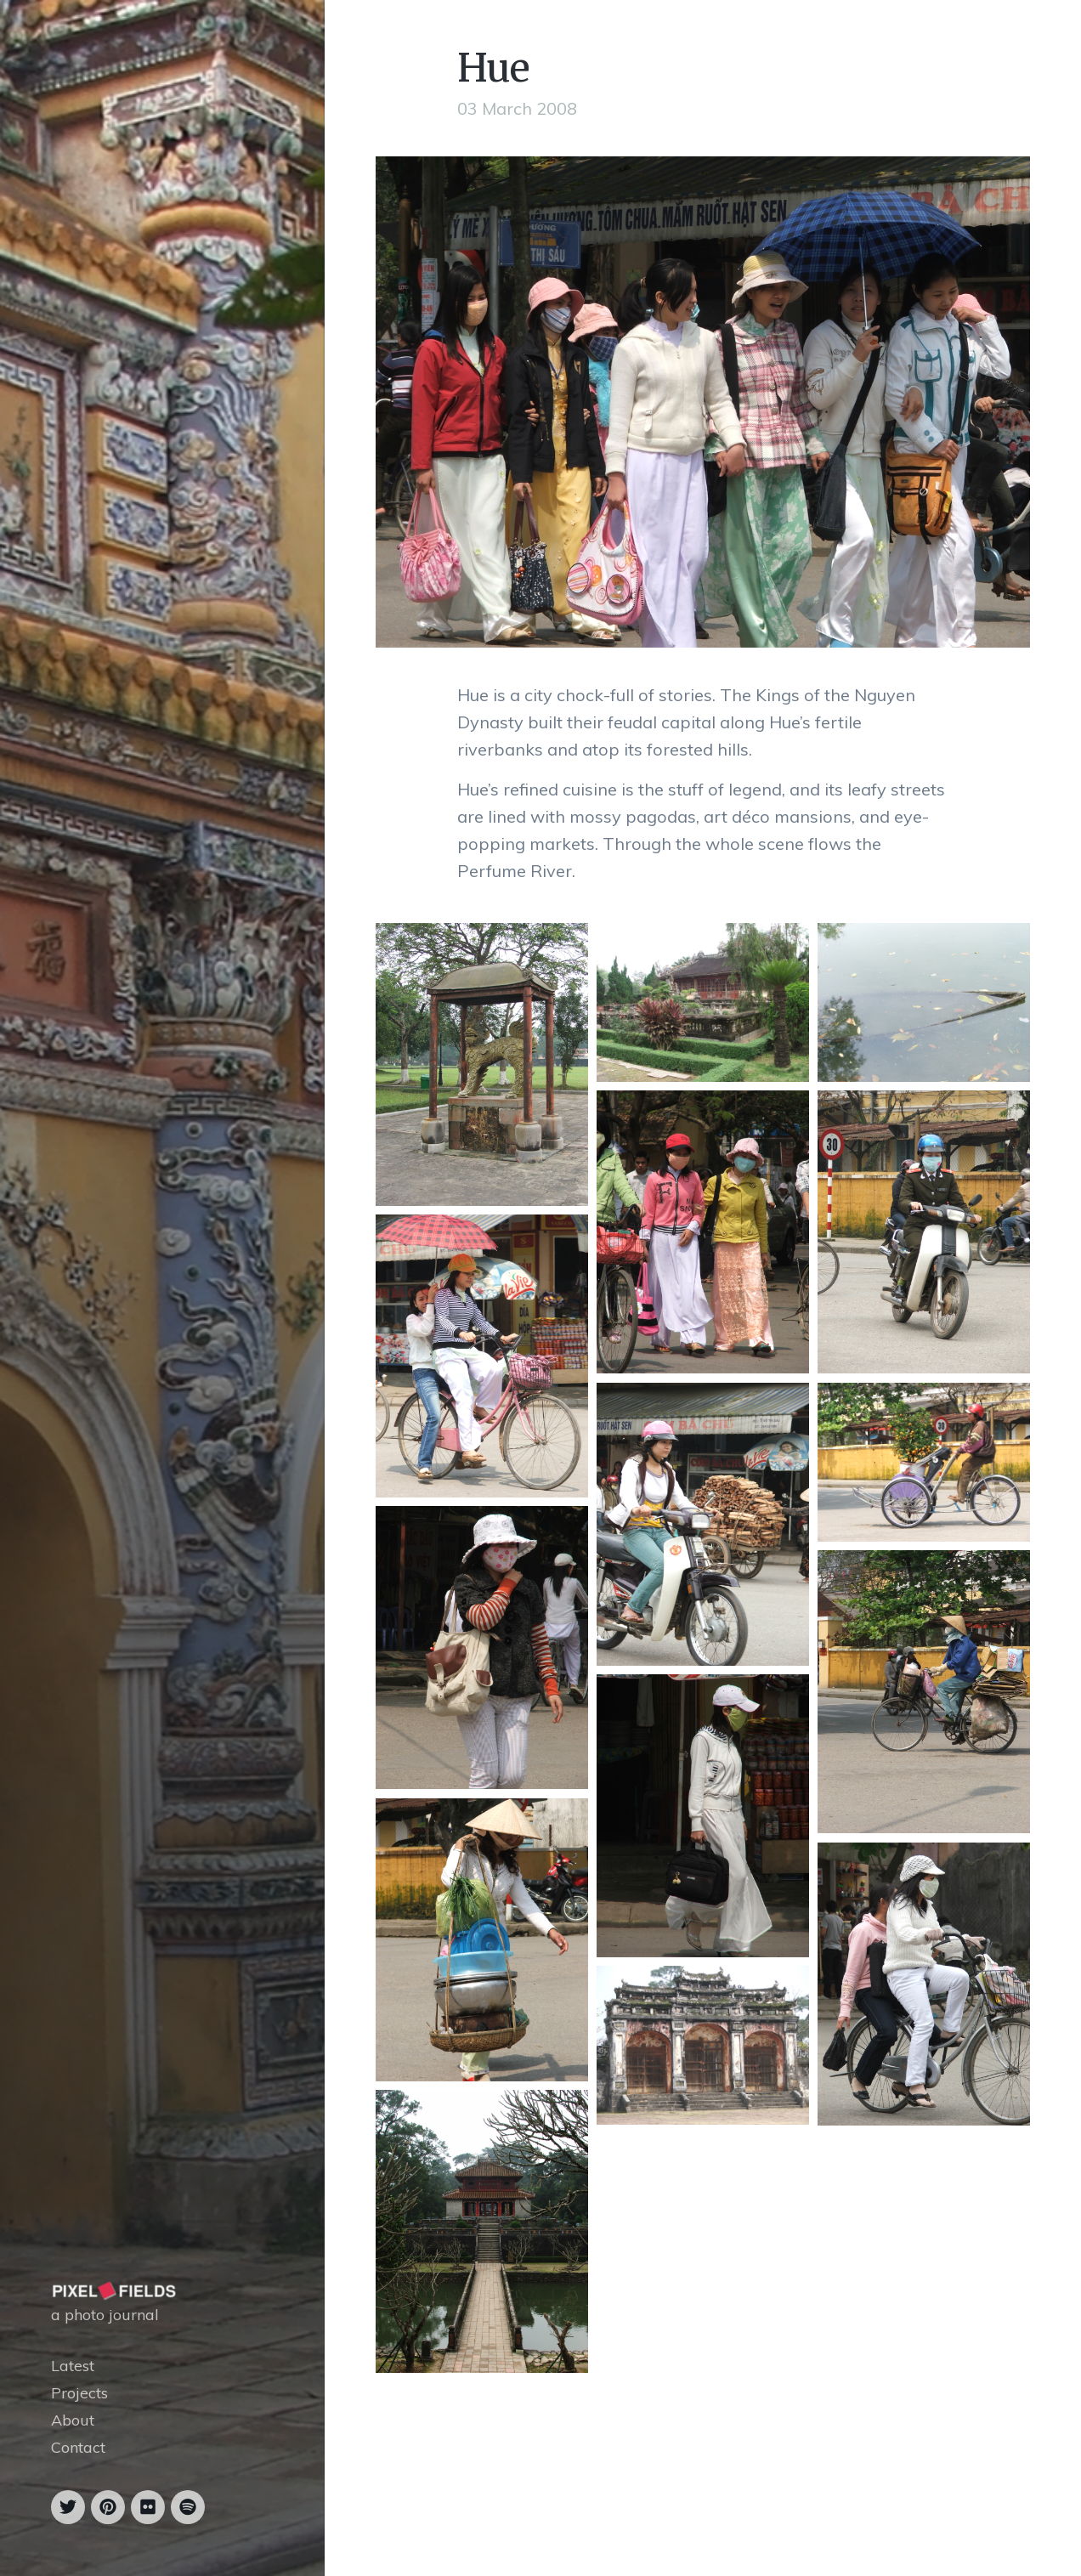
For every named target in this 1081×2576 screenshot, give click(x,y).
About (72, 2420)
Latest (72, 2365)
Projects (79, 2393)
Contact (78, 2447)
